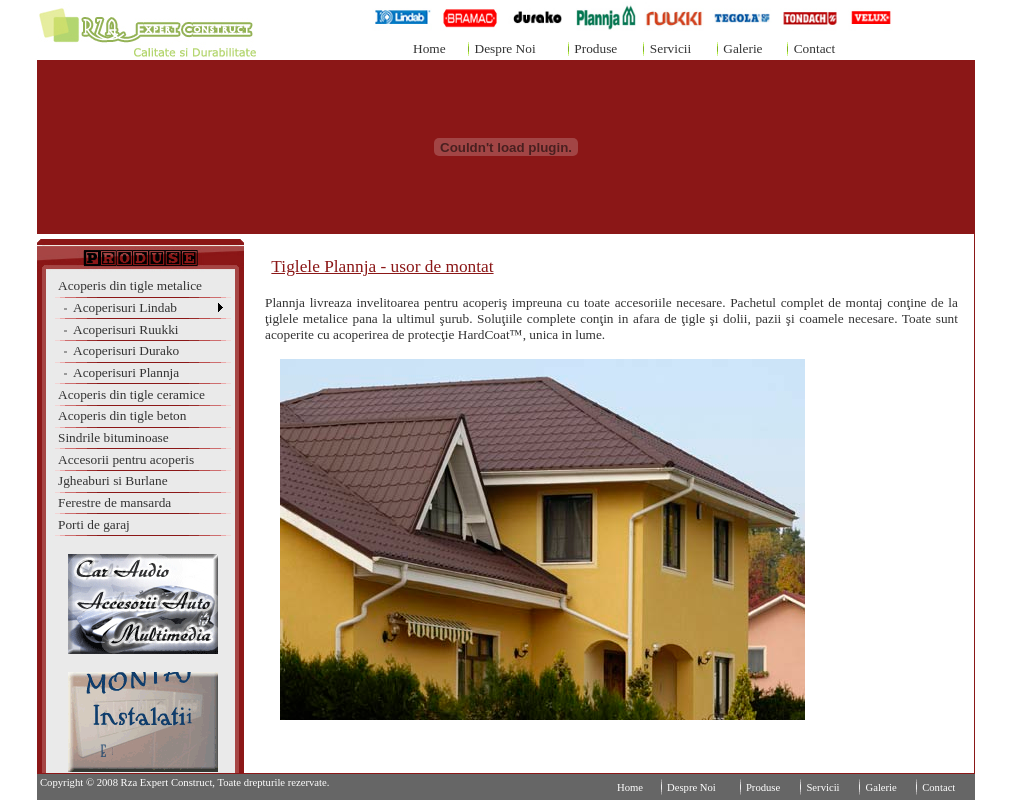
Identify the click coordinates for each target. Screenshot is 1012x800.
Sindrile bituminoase (113, 437)
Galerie (742, 48)
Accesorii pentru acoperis (126, 459)
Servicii (670, 48)
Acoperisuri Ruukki (118, 329)
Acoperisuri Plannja (118, 372)
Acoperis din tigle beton (122, 415)
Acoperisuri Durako (118, 350)
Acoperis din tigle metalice (130, 285)
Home (429, 48)
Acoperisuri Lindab (117, 307)
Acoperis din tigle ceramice (131, 394)
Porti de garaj (94, 524)
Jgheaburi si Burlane (113, 480)
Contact (814, 48)
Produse (595, 48)
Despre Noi (505, 48)
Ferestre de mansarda (114, 502)
